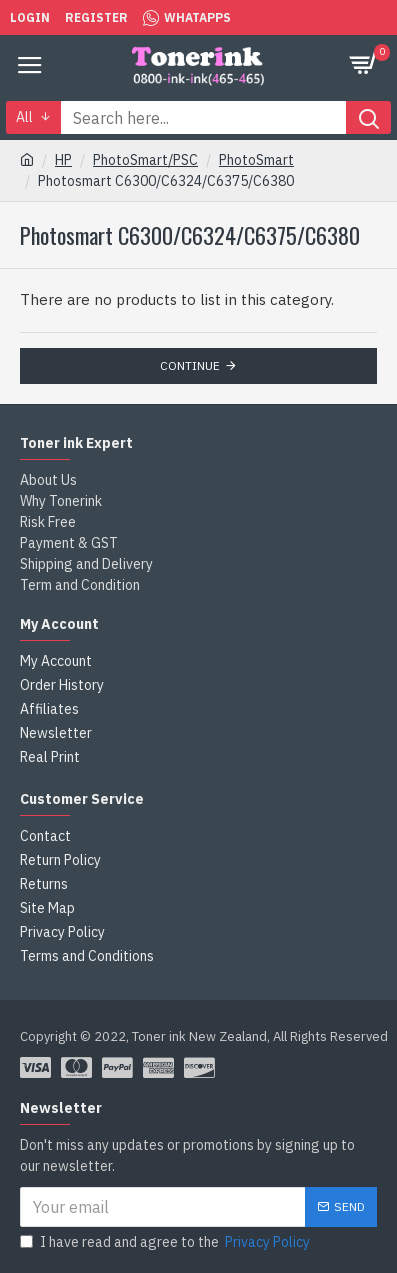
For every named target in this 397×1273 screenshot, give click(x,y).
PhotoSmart (256, 160)
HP (63, 160)
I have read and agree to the (166, 1242)
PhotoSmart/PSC (145, 160)
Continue (190, 365)
